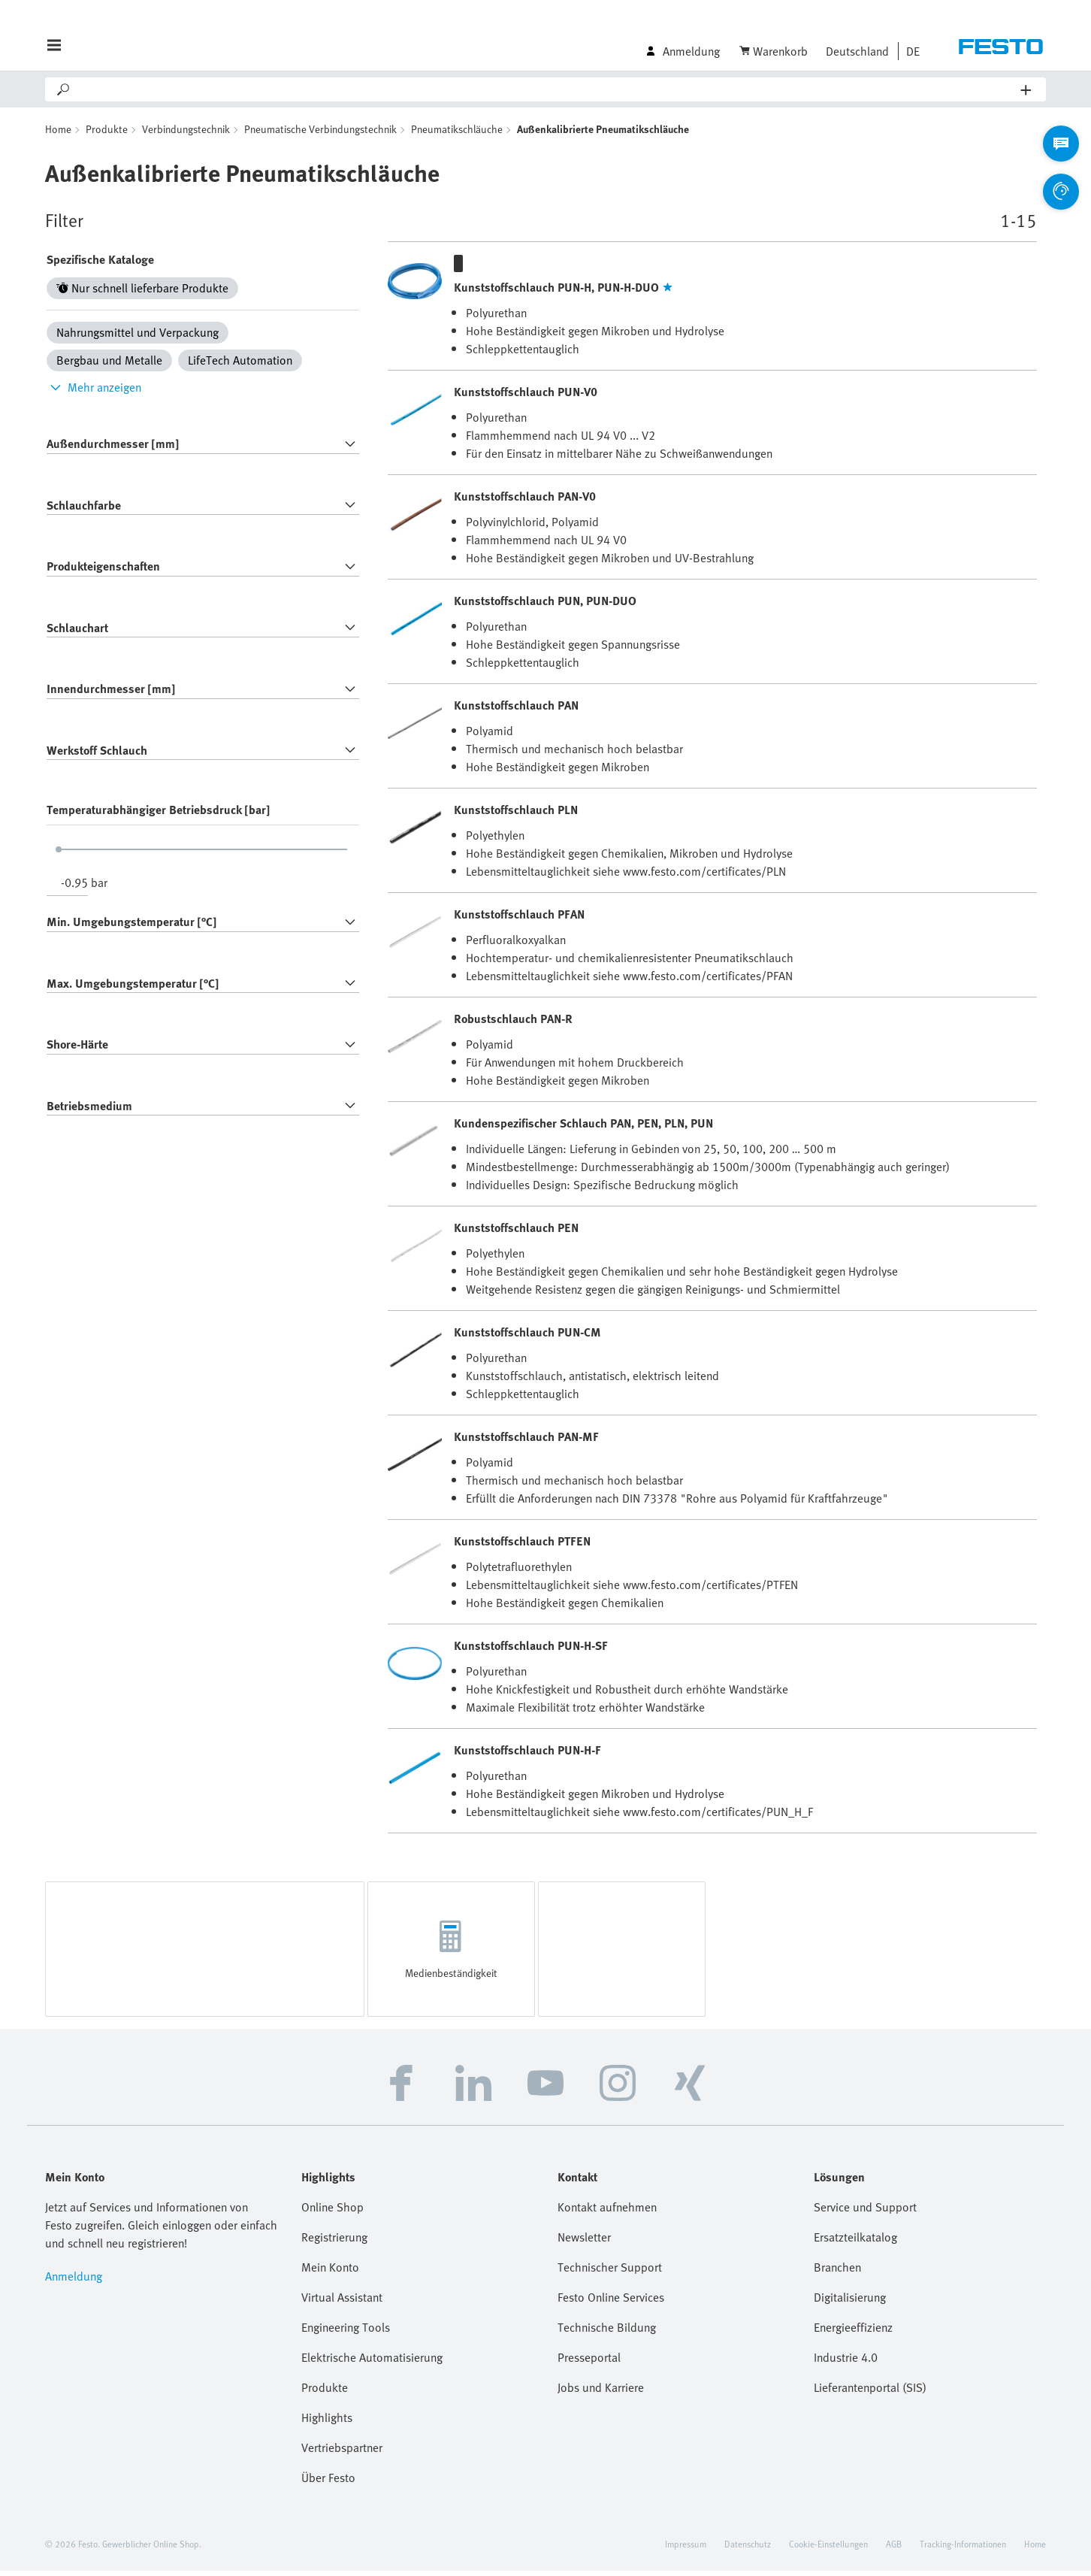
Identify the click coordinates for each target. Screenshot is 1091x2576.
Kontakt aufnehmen (607, 2212)
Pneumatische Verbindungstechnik (320, 134)
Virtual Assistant (341, 2302)
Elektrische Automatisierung (372, 2363)
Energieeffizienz (853, 2332)
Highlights (326, 2423)
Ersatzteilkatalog (855, 2242)
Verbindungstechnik (186, 134)
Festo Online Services (611, 2302)
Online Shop (332, 2212)
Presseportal (589, 2363)
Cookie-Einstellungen (828, 2549)
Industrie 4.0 (846, 2363)
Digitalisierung (850, 2302)
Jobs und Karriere (601, 2393)
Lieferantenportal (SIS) (870, 2393)
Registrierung (334, 2242)
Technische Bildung (607, 2332)
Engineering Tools (345, 2332)
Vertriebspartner (341, 2453)
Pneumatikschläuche (457, 134)
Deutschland (857, 51)
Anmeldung (73, 2281)
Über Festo (328, 2483)
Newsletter (584, 2242)
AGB (894, 2549)
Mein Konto (330, 2272)
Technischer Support (610, 2272)
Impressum (685, 2549)
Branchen (837, 2272)
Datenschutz (747, 2549)
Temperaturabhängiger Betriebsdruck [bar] (158, 815)
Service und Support (865, 2212)
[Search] (546, 89)
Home (58, 134)
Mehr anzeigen (94, 392)
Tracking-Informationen (963, 2549)
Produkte (107, 134)
